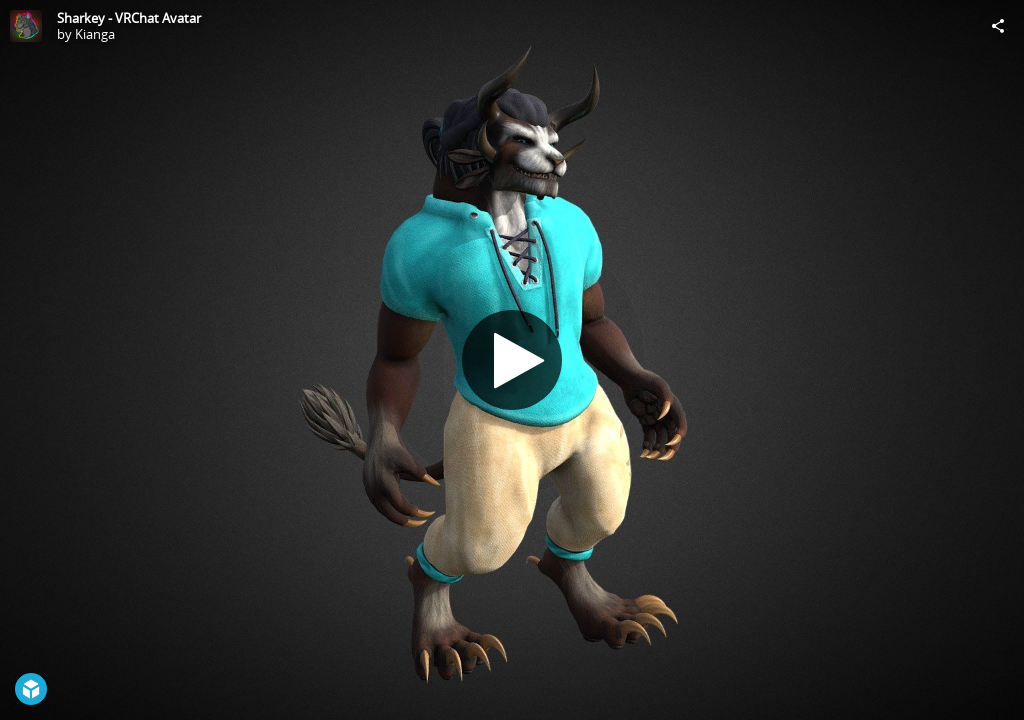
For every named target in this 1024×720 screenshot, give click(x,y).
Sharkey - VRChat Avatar (129, 18)
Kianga (95, 34)
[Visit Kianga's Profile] (26, 26)
